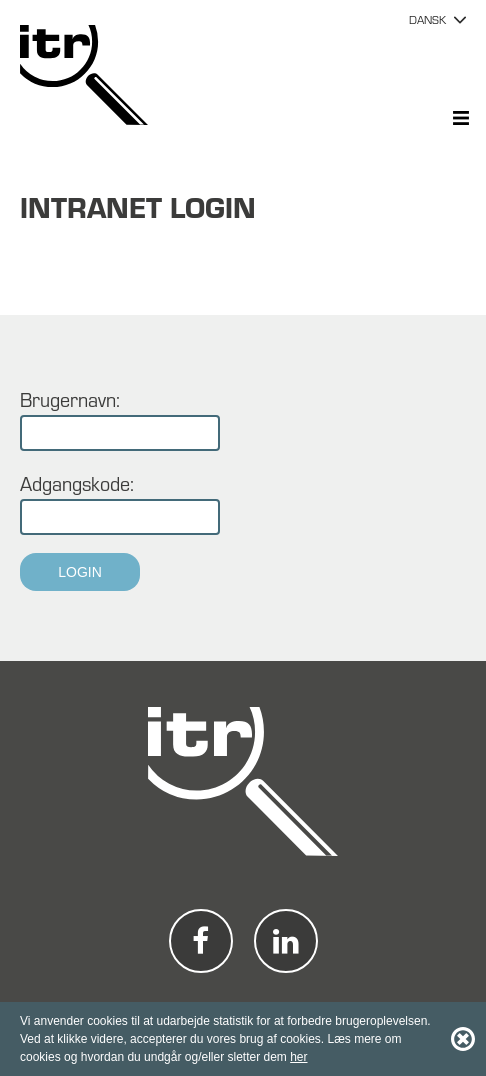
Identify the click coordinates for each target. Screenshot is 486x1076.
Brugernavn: (70, 399)
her (298, 1057)
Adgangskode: (77, 483)
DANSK (427, 19)
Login (80, 572)
